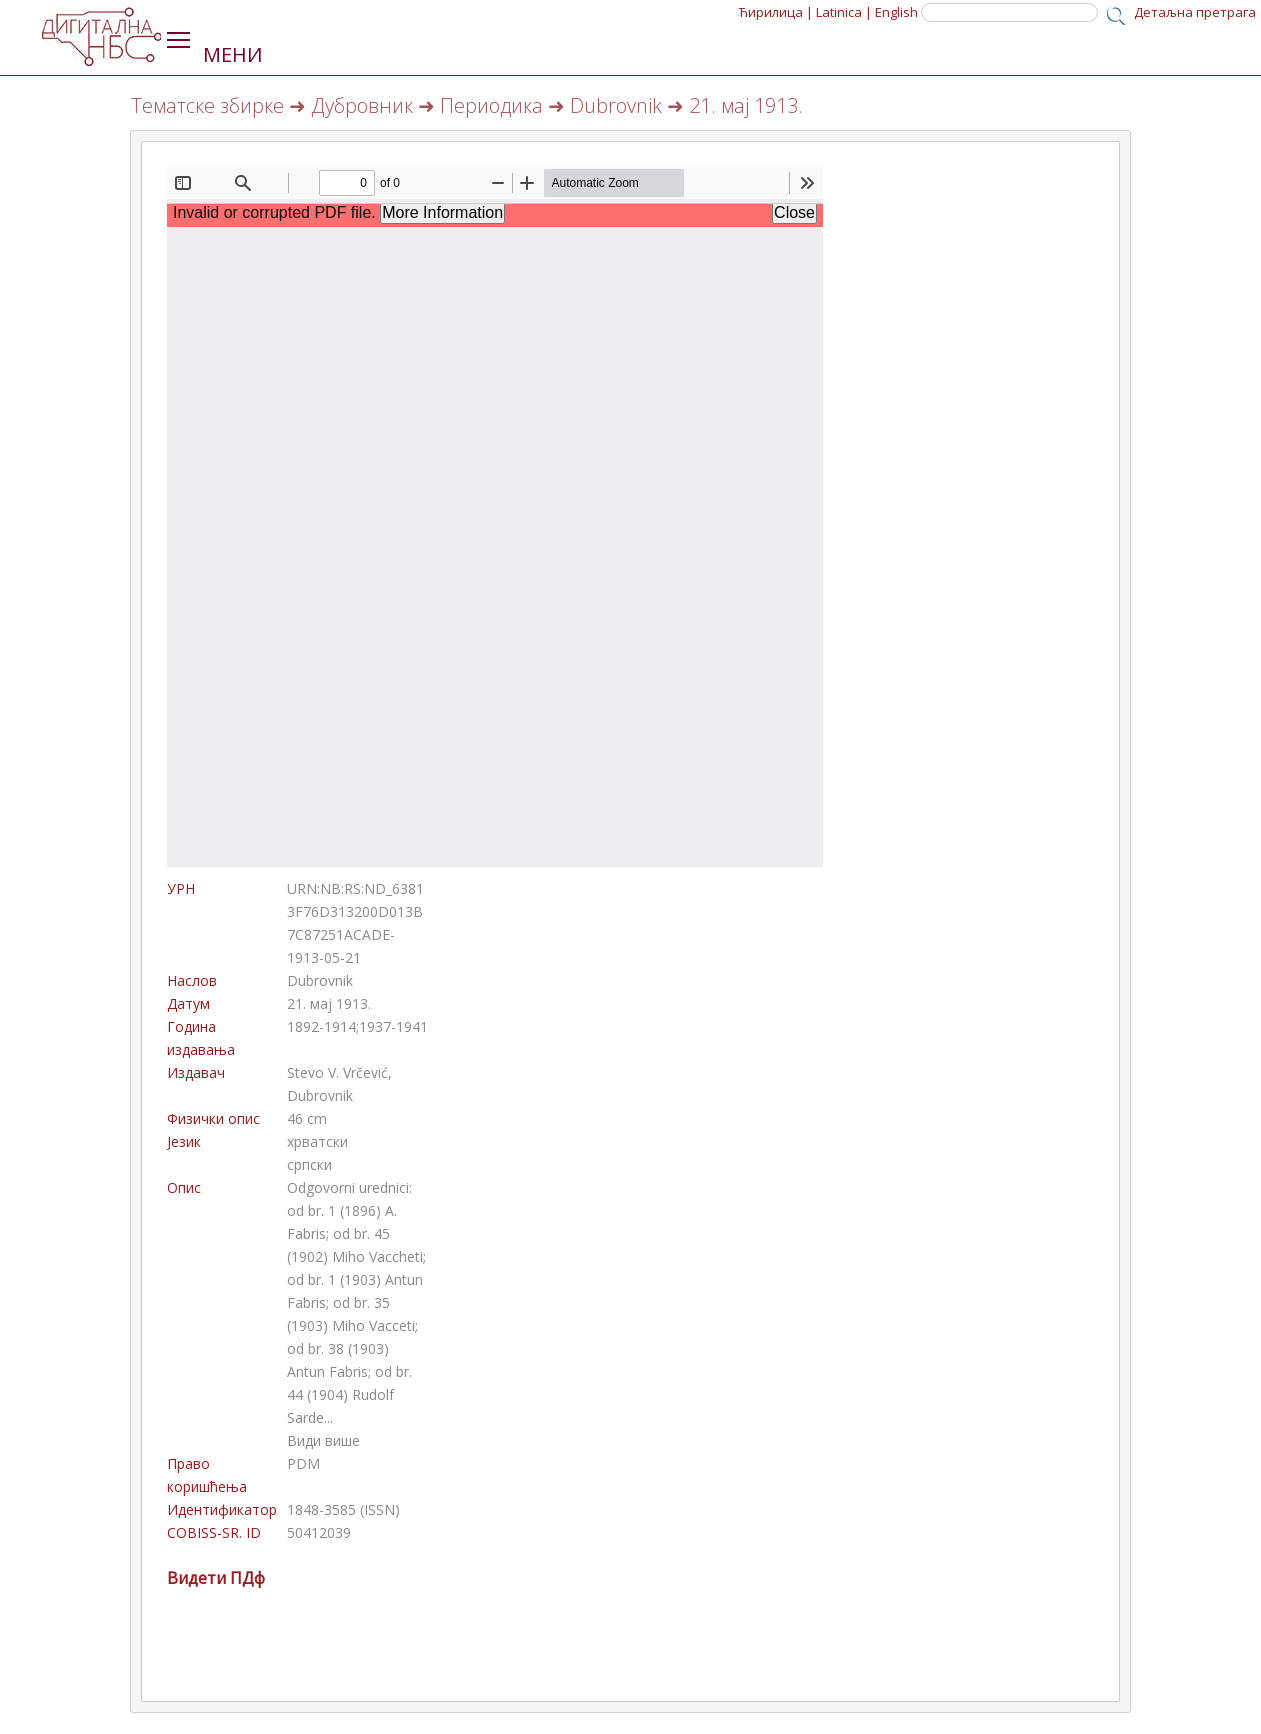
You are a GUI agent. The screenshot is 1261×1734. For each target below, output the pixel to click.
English (896, 12)
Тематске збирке (207, 105)
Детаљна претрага (1195, 12)
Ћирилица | (776, 12)
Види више (323, 1440)
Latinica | (844, 12)
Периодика (491, 105)
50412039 (319, 1532)
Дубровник (362, 105)
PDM (303, 1463)
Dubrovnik (616, 105)
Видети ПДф (216, 1578)
